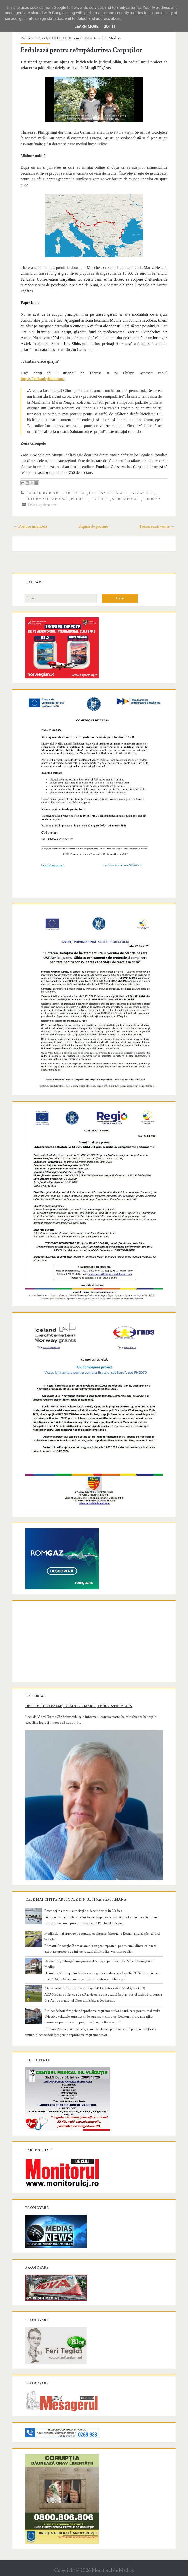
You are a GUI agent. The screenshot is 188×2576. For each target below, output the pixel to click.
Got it (109, 26)
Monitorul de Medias (104, 38)
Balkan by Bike (44, 499)
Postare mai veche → (155, 532)
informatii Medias (48, 505)
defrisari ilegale (109, 499)
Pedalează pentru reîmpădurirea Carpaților (83, 50)
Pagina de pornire (93, 532)
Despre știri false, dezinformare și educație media (80, 1698)
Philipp (79, 505)
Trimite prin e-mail (42, 510)
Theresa (153, 505)
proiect (100, 505)
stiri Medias (126, 505)
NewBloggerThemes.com (133, 2571)
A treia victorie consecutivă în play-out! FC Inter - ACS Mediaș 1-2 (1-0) (96, 1977)
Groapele (143, 499)
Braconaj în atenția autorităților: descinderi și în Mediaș (84, 1899)
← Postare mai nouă (31, 532)
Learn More (86, 26)
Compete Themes (66, 2571)
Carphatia (75, 499)
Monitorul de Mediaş (113, 2559)
